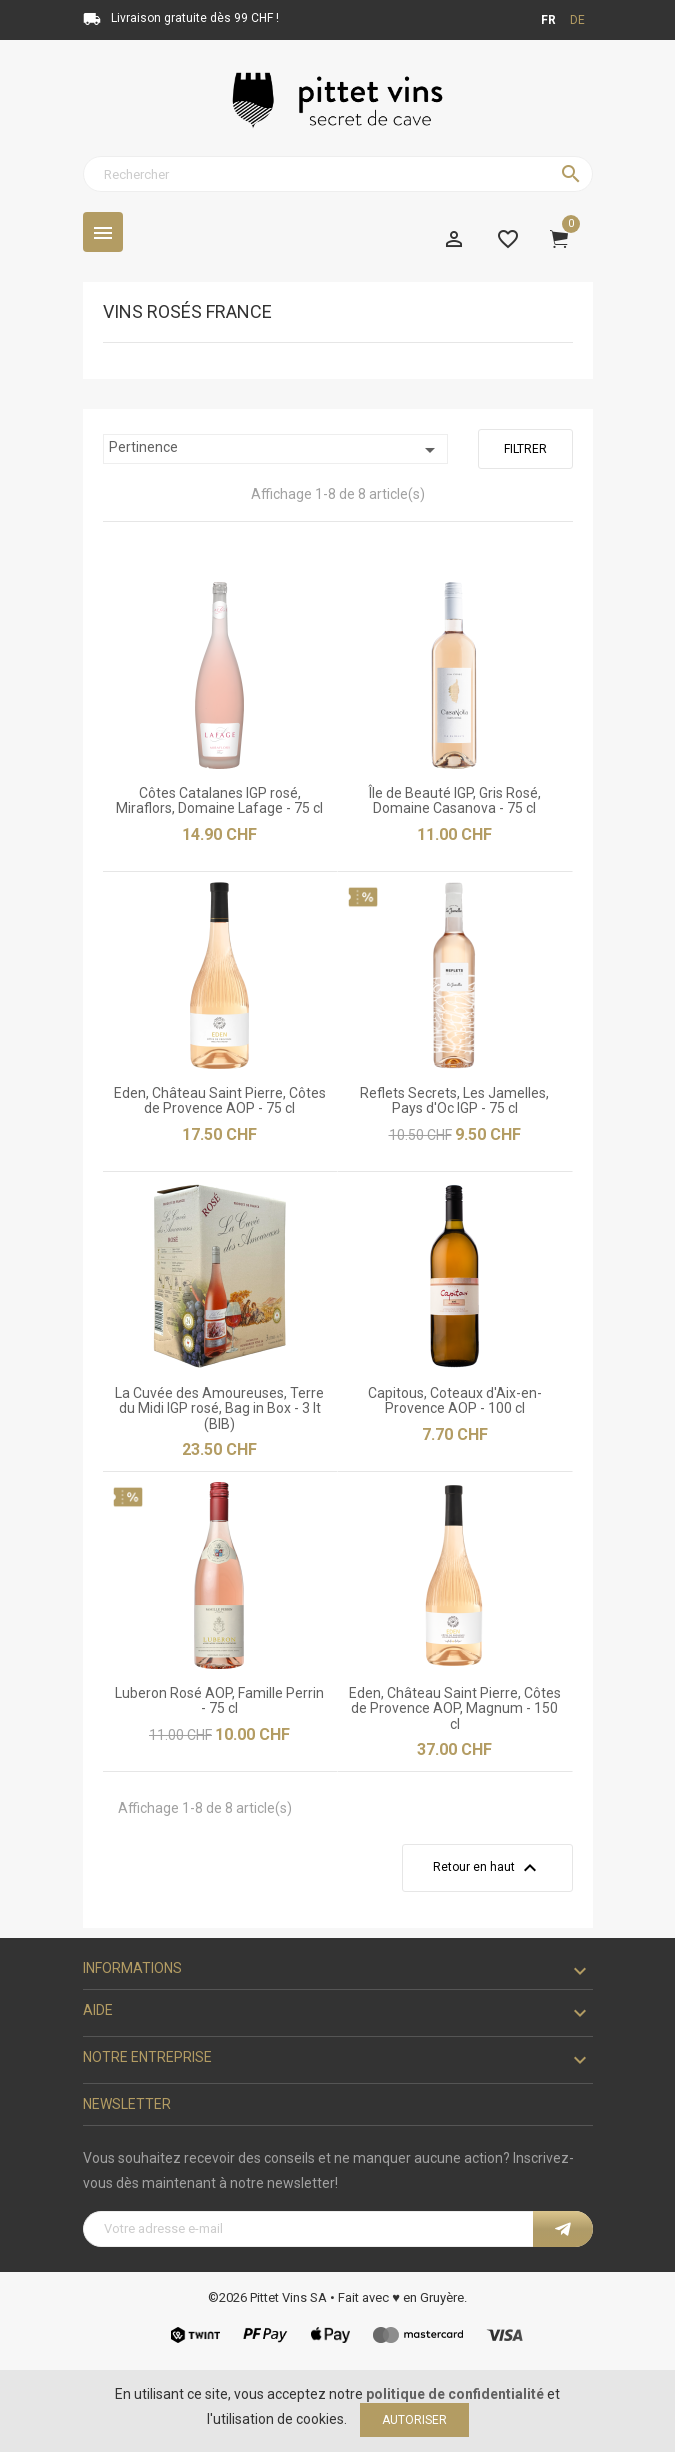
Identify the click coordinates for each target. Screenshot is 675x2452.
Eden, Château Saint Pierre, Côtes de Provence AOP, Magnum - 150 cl (455, 1708)
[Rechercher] (338, 174)
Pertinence (275, 450)
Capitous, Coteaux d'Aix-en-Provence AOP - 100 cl (455, 1400)
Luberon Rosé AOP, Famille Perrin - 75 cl (219, 1700)
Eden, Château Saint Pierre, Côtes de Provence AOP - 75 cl (220, 1100)
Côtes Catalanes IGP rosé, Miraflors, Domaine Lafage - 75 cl (219, 800)
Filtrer (525, 449)
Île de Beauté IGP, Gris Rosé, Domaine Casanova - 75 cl (455, 800)
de (577, 20)
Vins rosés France (187, 312)
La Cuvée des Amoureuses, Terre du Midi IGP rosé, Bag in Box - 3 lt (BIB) (219, 1408)
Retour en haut (487, 1868)
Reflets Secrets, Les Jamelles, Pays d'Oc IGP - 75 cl (454, 1100)
